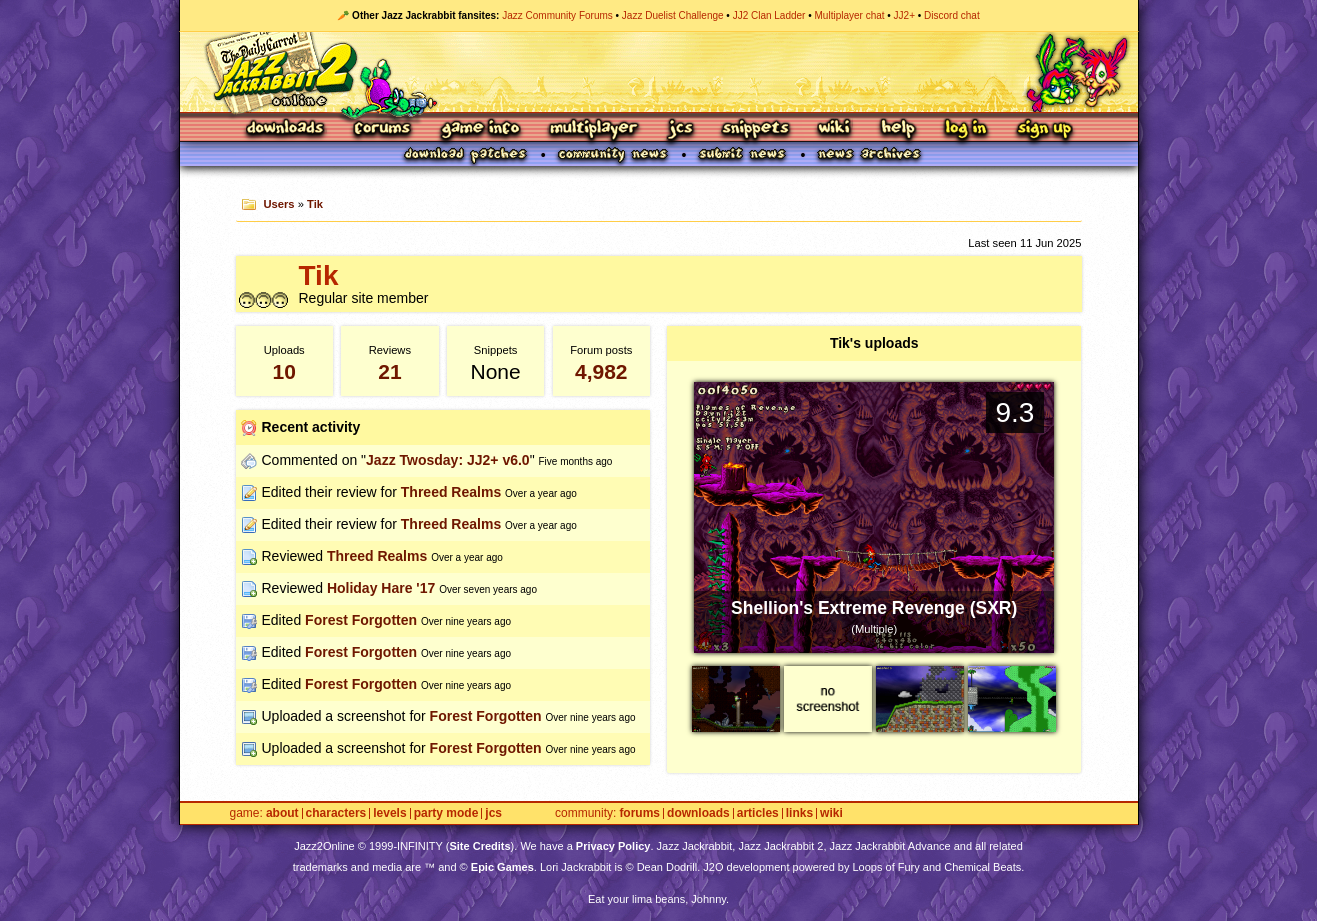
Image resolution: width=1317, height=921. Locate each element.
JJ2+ (904, 15)
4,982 (601, 371)
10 (284, 371)
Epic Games (502, 867)
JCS (680, 129)
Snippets (756, 129)
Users (278, 204)
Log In (966, 129)
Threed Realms (451, 492)
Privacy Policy (613, 846)
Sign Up (1044, 129)
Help (898, 129)
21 (389, 371)
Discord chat (952, 15)
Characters (336, 813)
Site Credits (479, 846)
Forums (383, 129)
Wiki (835, 129)
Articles (758, 813)
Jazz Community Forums (557, 15)
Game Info (480, 129)
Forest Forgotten (361, 620)
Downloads (286, 129)
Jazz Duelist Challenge (673, 15)
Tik (315, 204)
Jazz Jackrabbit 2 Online (658, 72)
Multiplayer (593, 129)
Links (799, 813)
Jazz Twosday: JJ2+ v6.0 (448, 460)
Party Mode (446, 813)
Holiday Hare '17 (381, 588)
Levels (389, 813)
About (282, 813)
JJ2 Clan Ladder (769, 15)
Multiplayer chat (850, 15)
